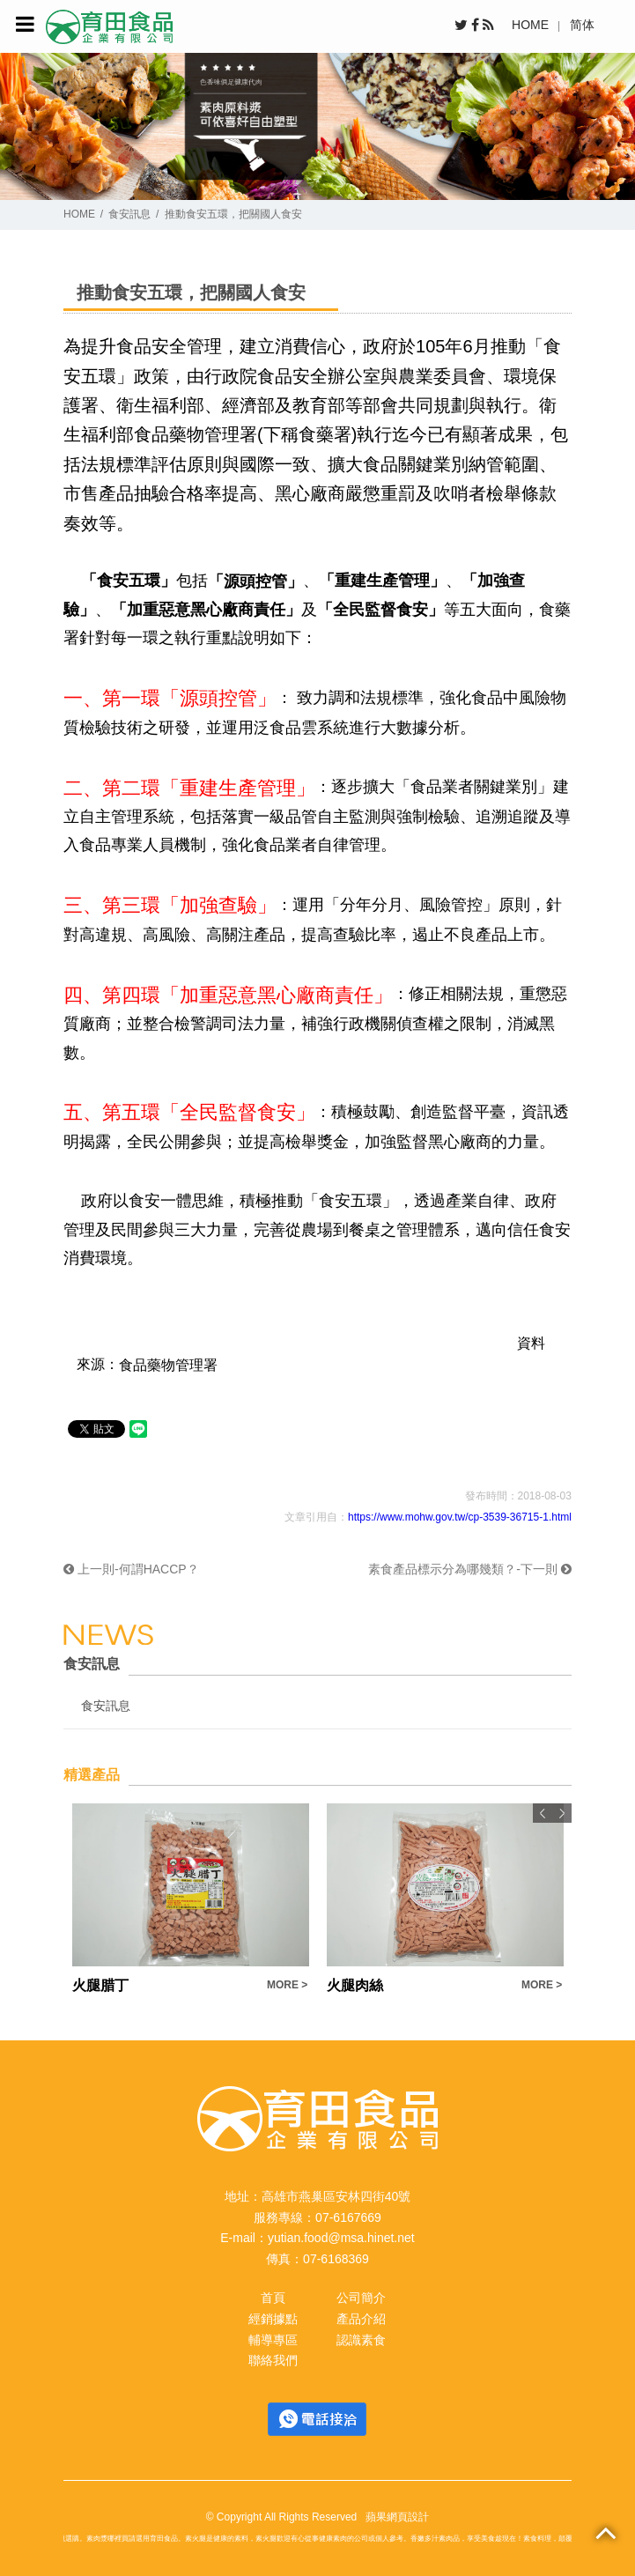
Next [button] (562, 1813)
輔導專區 (273, 2340)
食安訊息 (129, 214)
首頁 (273, 2298)
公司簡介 (361, 2298)
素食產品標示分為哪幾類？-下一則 (470, 1569)
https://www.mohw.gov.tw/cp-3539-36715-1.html (460, 1517)
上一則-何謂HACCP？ (131, 1569)
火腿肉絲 (355, 1985)
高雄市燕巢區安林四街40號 (336, 2196)
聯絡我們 (273, 2360)
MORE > (287, 1985)
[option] (190, 1899)
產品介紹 (361, 2319)
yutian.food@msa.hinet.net (341, 2238)
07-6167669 (348, 2217)
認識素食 (361, 2340)
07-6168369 (336, 2259)
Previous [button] (542, 1813)
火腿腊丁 (100, 1985)
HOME (530, 25)
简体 (582, 25)
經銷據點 (273, 2319)
